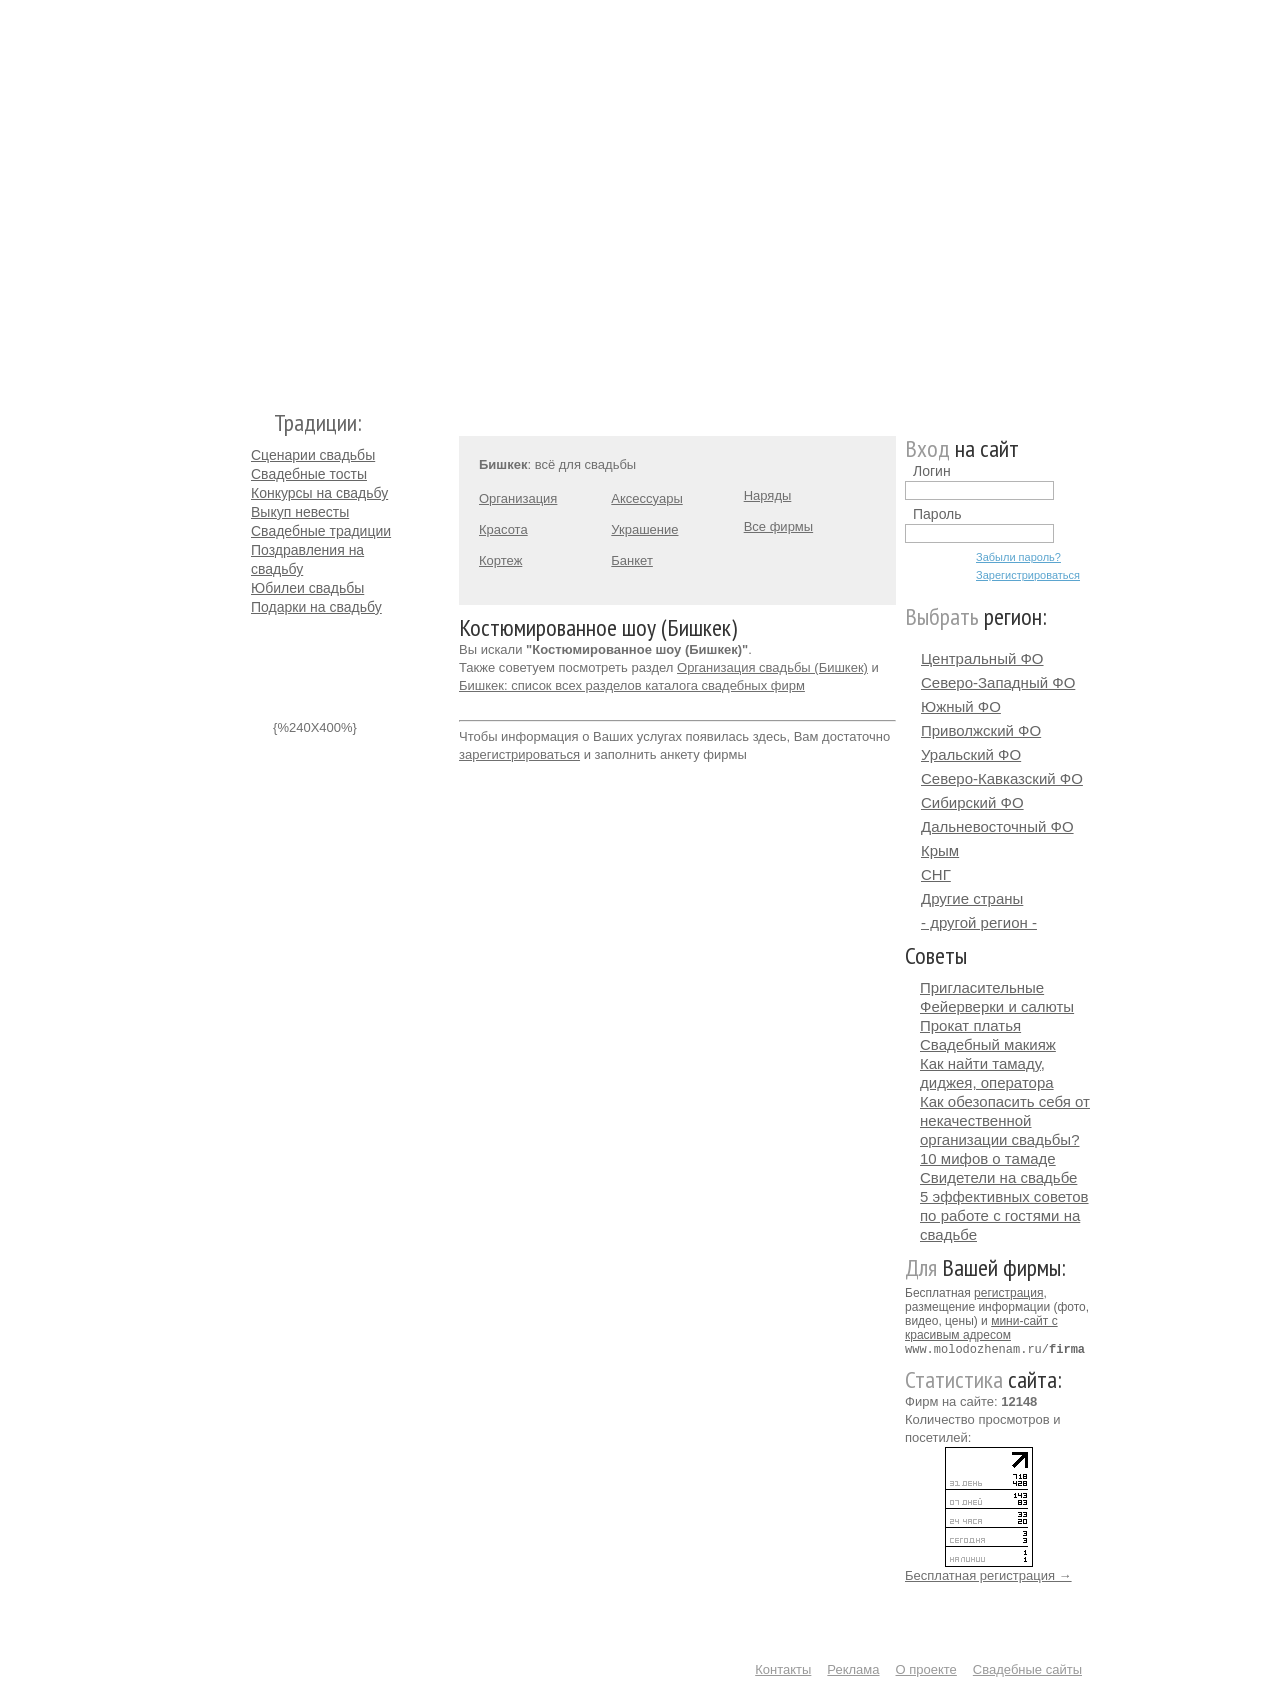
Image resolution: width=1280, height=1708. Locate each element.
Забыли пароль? (1018, 557)
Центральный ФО (982, 658)
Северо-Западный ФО (998, 682)
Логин (932, 471)
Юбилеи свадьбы (307, 588)
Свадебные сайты (1027, 1668)
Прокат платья (970, 1025)
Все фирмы (778, 526)
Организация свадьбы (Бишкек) (772, 667)
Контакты (783, 1668)
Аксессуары (646, 498)
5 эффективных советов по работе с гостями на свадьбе (1004, 1215)
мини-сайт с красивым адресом (981, 1328)
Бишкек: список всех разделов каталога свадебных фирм (632, 685)
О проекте (926, 1668)
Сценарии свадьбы (313, 455)
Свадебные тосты (309, 474)
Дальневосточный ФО (997, 826)
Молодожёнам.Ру (259, 195)
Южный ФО (961, 706)
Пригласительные (982, 987)
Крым (940, 850)
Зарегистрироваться (1028, 575)
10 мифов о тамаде (988, 1158)
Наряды (768, 495)
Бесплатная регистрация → (988, 1574)
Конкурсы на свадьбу (319, 493)
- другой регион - (979, 922)
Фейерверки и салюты (997, 1006)
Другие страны (972, 898)
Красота (503, 529)
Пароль (937, 514)
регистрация (1008, 1293)
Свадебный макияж (988, 1044)
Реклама (853, 1668)
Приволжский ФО (981, 730)
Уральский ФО (971, 754)
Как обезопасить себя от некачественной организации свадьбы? (1005, 1120)
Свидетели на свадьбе (998, 1177)
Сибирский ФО (972, 802)
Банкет (632, 560)
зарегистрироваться (519, 754)
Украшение (644, 529)
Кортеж (500, 560)
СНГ (936, 874)
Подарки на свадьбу (316, 607)
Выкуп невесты (300, 512)
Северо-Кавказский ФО (1002, 778)
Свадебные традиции (321, 531)
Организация (518, 498)
